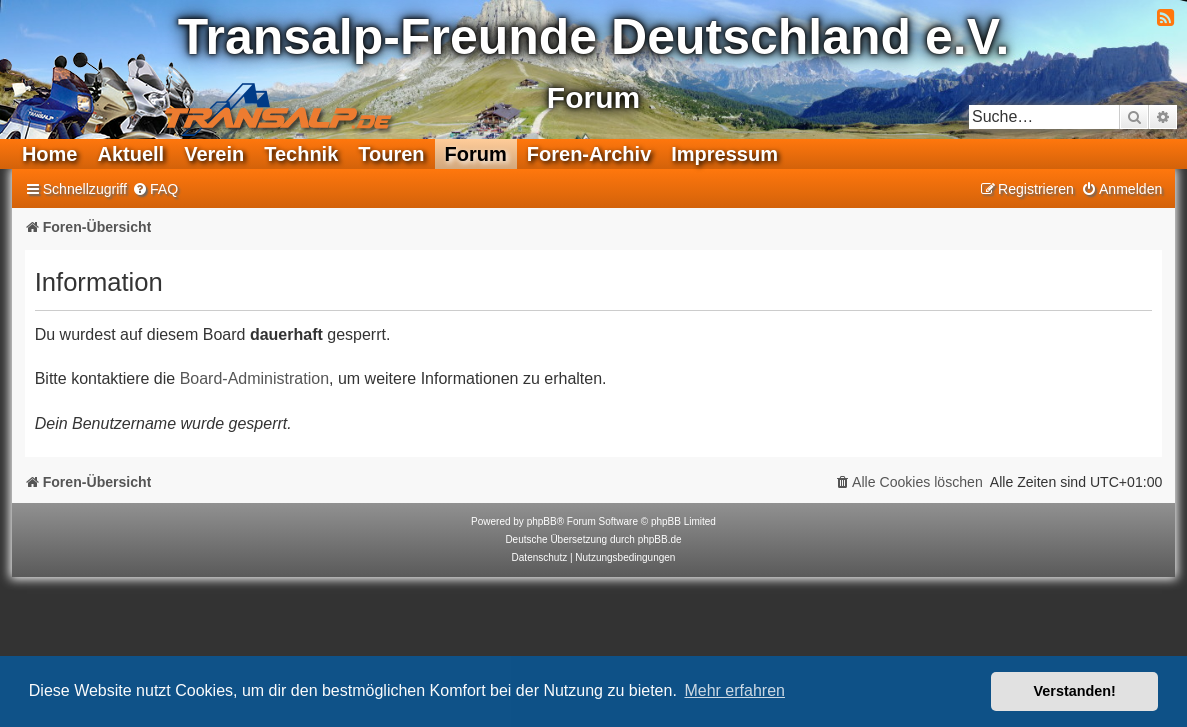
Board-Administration (254, 378)
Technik (301, 154)
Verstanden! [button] (1075, 691)
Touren (391, 154)
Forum (476, 154)
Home (50, 154)
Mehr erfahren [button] (734, 690)
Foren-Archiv (589, 154)
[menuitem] (155, 189)
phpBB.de (660, 539)
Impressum (724, 154)
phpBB (542, 521)
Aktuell (130, 154)
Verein (214, 154)
